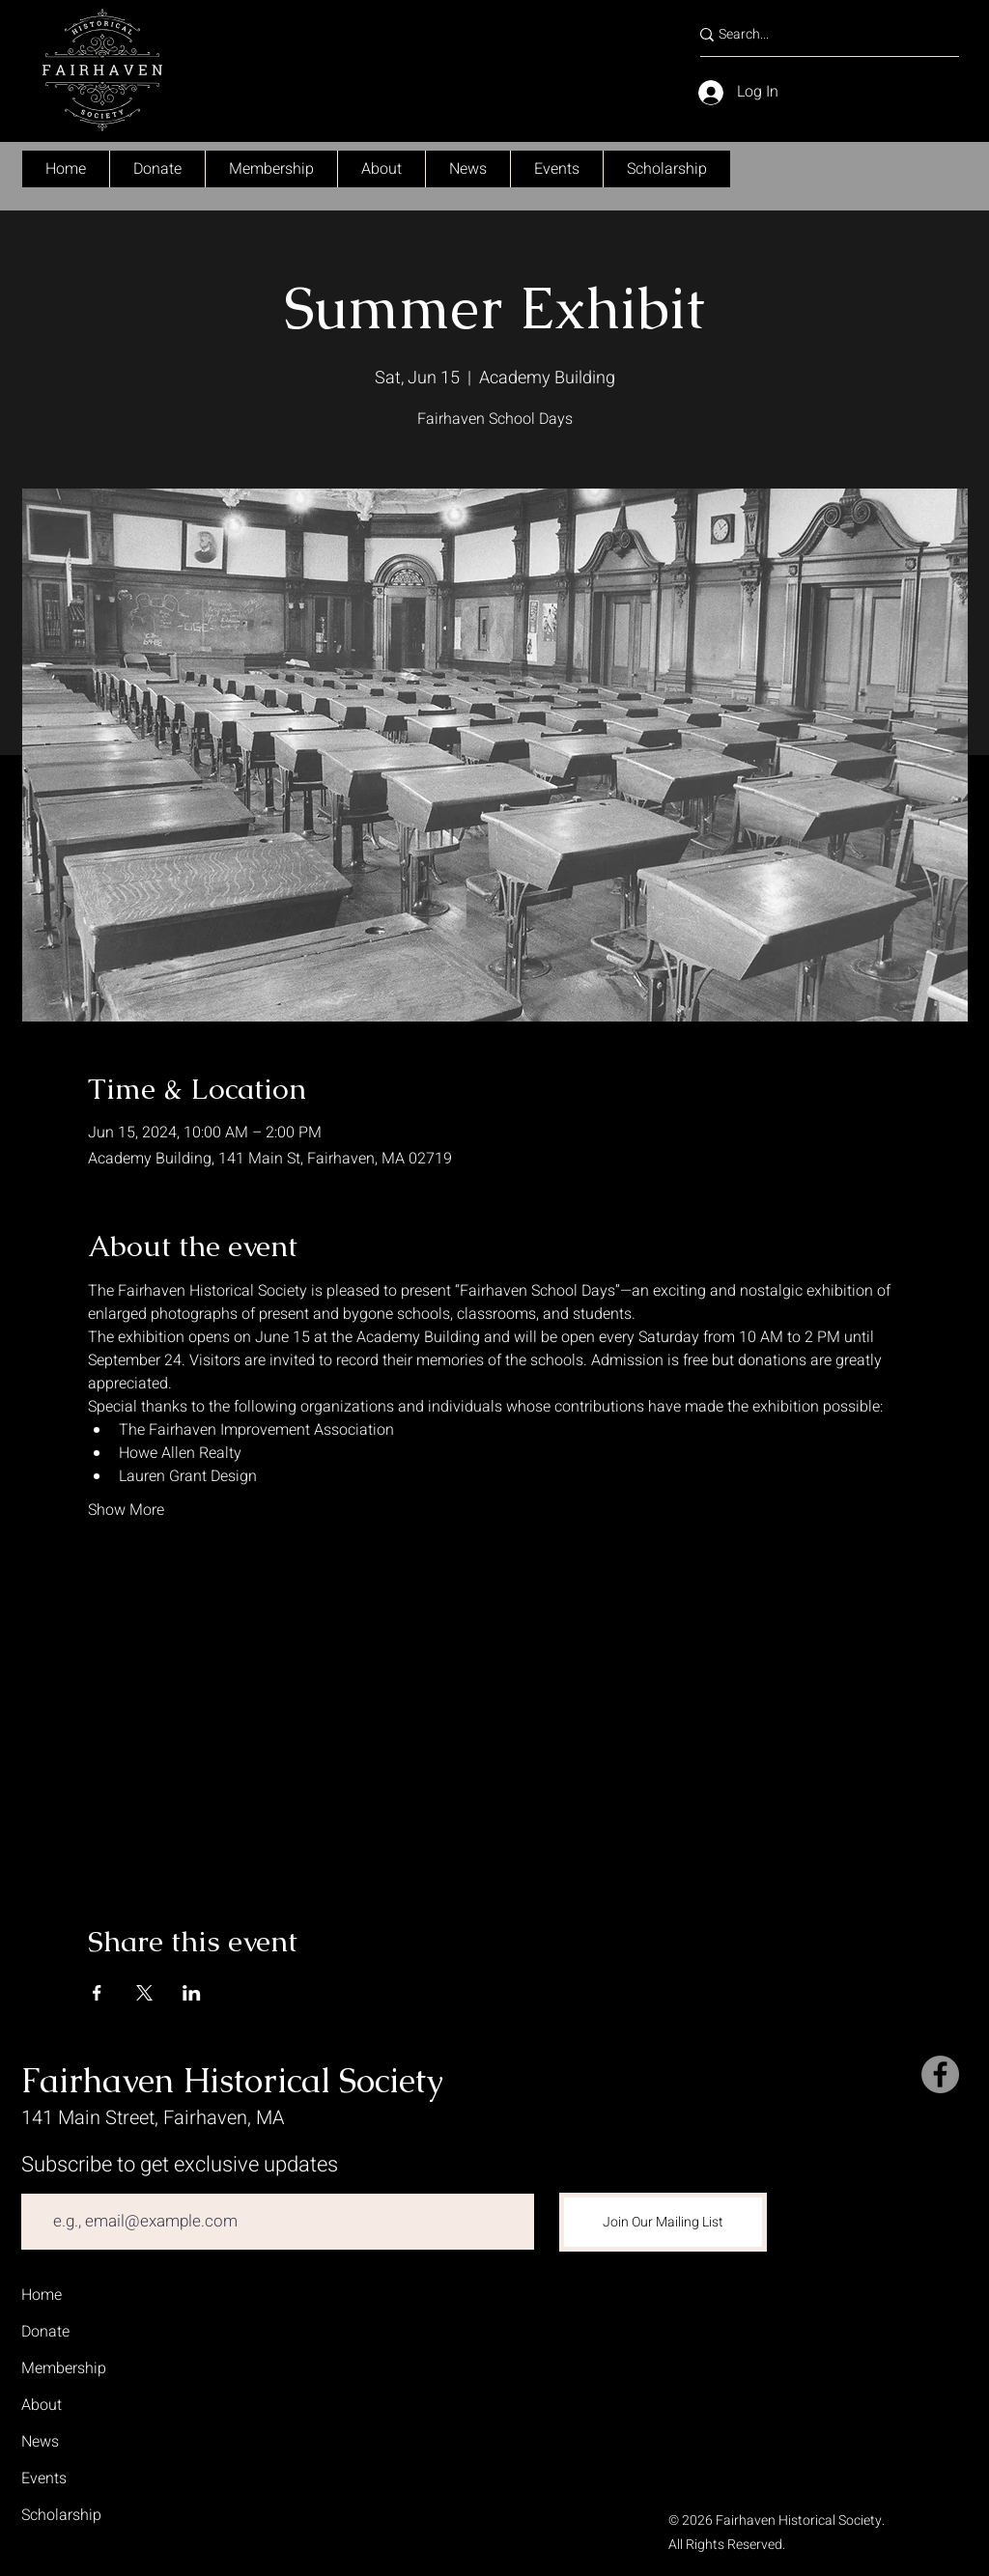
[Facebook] (940, 2074)
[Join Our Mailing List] (663, 2222)
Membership (63, 2368)
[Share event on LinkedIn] (192, 1993)
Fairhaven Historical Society (232, 2080)
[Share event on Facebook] (97, 1993)
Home (41, 2295)
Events (44, 2478)
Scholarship (61, 2515)
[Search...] (818, 35)
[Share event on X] (144, 1993)
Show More (126, 1510)
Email (38, 2179)
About (41, 2405)
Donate (45, 2331)
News (40, 2441)
